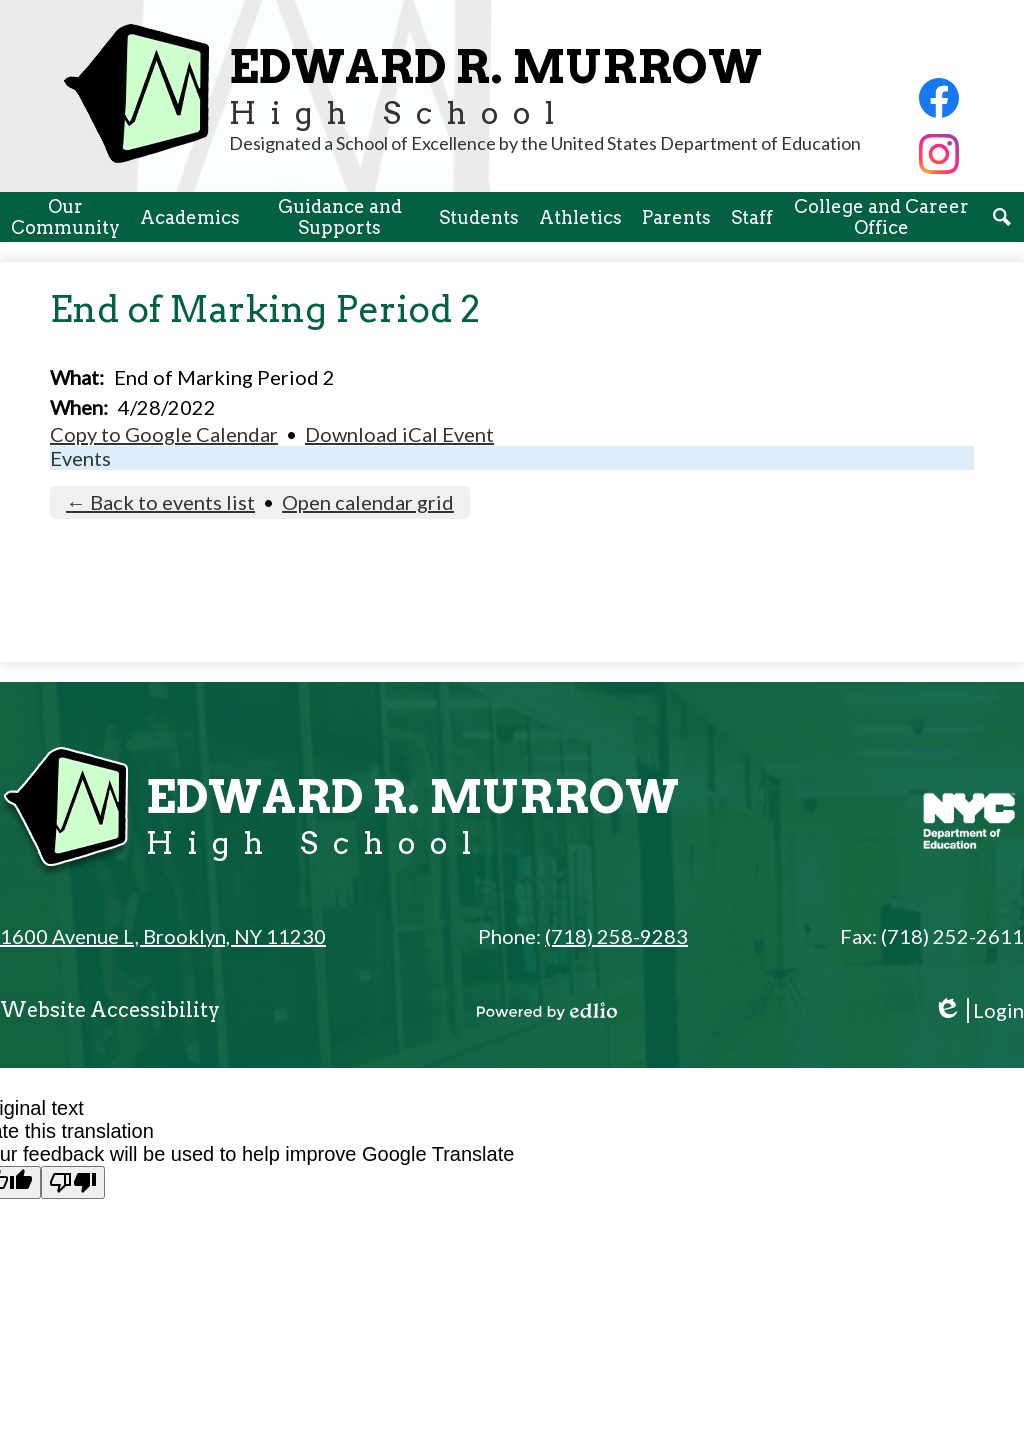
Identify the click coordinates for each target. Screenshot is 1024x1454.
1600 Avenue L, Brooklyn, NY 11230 (163, 936)
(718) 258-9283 (616, 936)
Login (978, 1010)
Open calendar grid (368, 502)
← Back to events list (160, 502)
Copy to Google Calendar (164, 434)
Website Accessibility (110, 1010)
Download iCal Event (399, 434)
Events (80, 458)
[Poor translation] (73, 1182)
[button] (65, 217)
